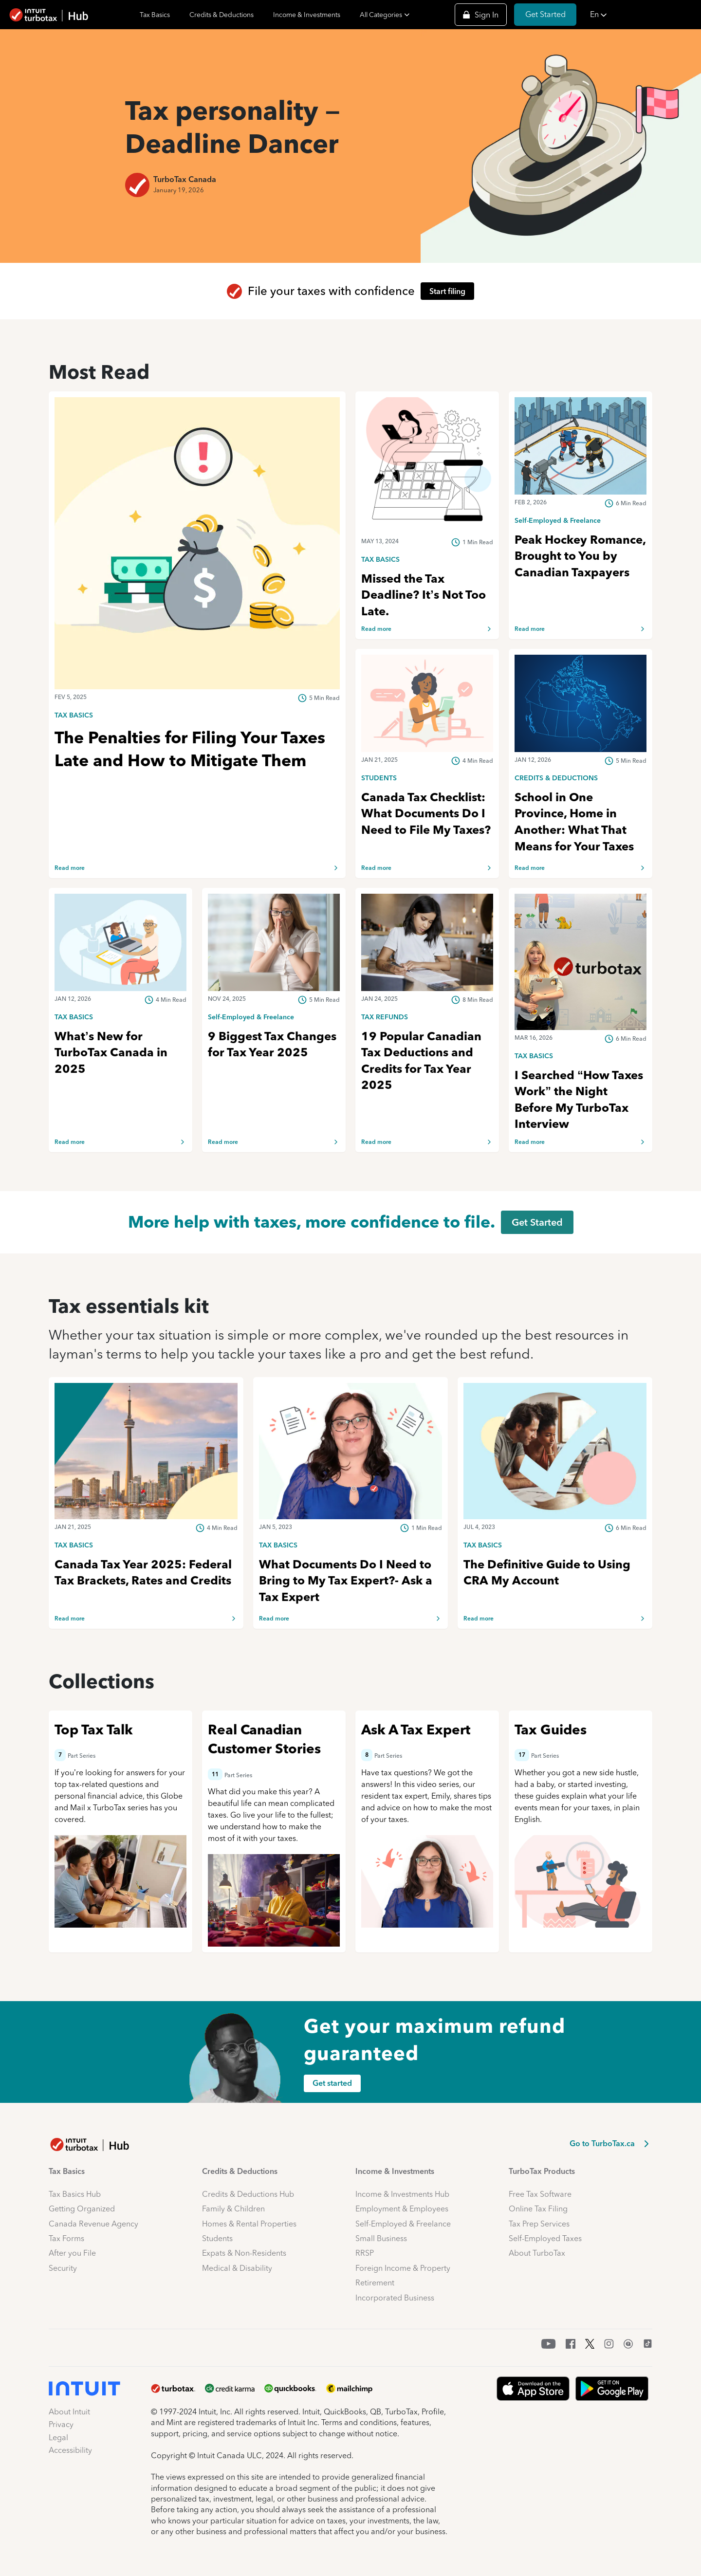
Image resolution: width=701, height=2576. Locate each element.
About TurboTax (537, 2253)
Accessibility (70, 2450)
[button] (642, 14)
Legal (58, 2437)
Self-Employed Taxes (545, 2238)
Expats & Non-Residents (244, 2253)
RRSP (364, 2253)
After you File (72, 2253)
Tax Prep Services (539, 2223)
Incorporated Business (394, 2297)
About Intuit (69, 2411)
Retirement (374, 2282)
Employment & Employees (401, 2208)
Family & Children (233, 2208)
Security (63, 2268)
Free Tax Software (540, 2194)
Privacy (61, 2424)
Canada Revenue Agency (93, 2223)
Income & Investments (306, 14)
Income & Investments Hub (402, 2194)
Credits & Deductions (221, 14)
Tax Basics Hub (75, 2194)
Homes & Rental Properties (249, 2223)
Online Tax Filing (538, 2208)
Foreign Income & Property (402, 2268)
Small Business (381, 2238)
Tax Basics (155, 14)
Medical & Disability (237, 2268)
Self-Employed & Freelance (403, 2223)
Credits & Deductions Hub (248, 2194)
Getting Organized (82, 2208)
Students (217, 2238)
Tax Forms (66, 2238)
